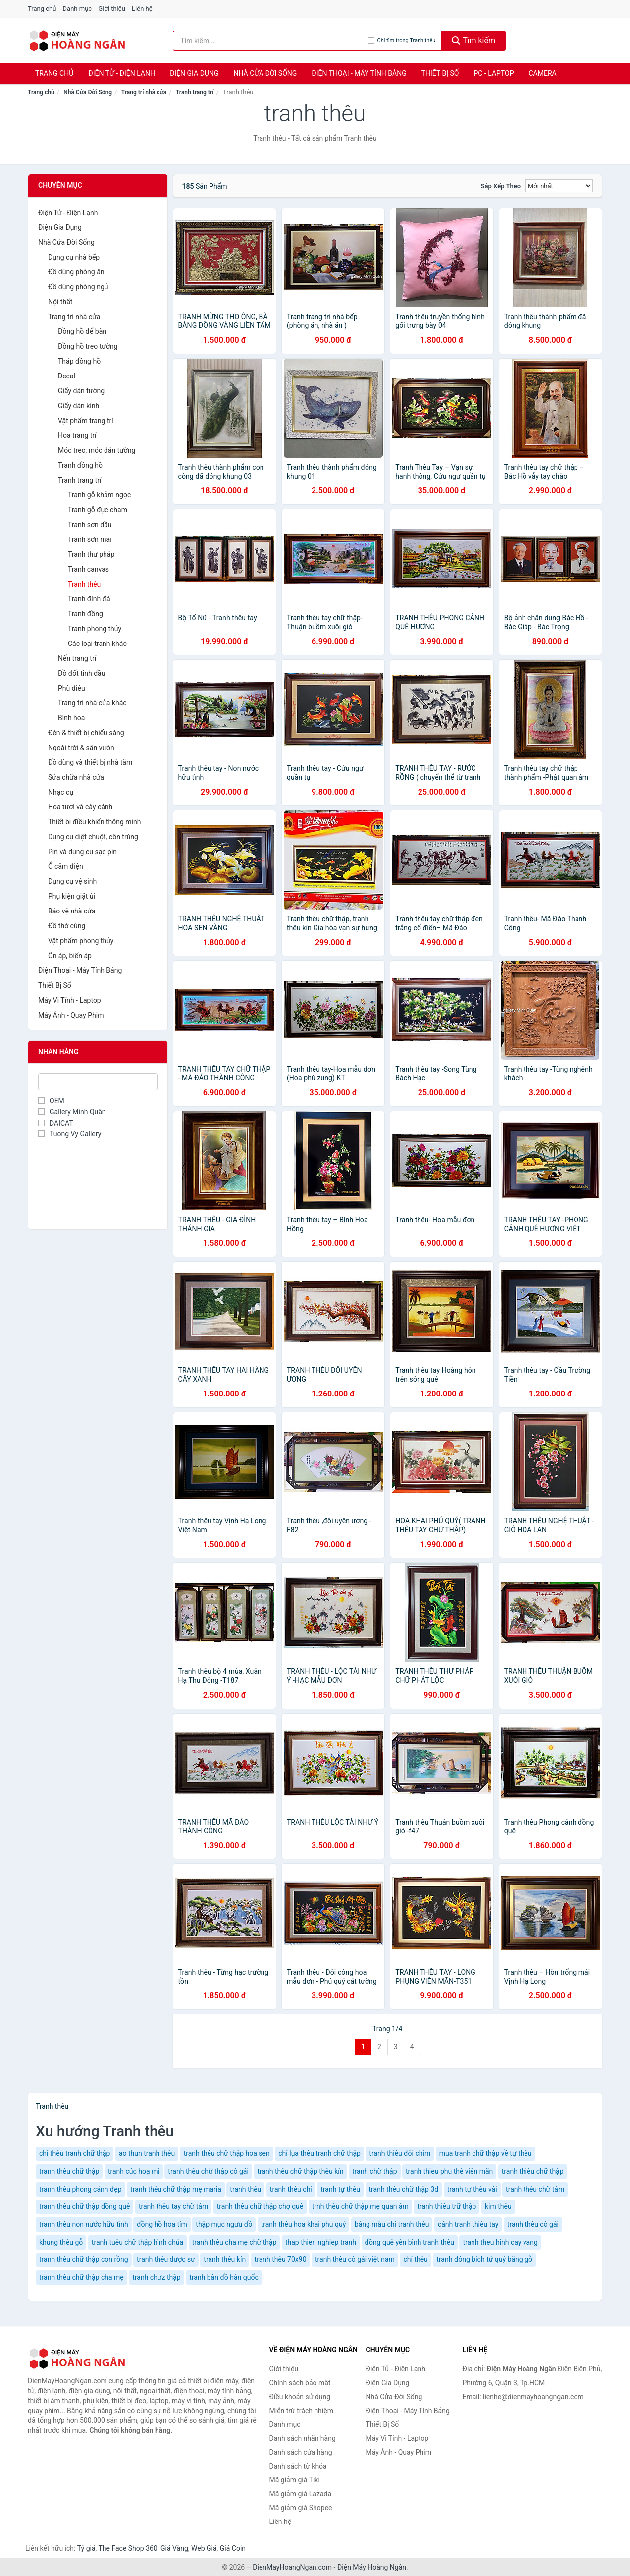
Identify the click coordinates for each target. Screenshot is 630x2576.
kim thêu (498, 2206)
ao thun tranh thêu (147, 2153)
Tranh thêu (84, 584)
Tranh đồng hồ (80, 465)
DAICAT (55, 1123)
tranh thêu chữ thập (69, 2171)
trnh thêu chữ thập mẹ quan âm (360, 2206)
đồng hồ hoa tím (162, 2224)
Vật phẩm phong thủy (80, 941)
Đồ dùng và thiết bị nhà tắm (90, 762)
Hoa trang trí (77, 435)
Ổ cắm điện (65, 866)
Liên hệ (142, 8)
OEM (51, 1101)
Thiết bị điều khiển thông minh (94, 822)
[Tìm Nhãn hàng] (98, 1081)
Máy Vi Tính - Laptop (69, 1000)
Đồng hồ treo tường (88, 346)
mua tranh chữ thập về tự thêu (485, 2153)
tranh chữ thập (374, 2171)
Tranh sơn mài (90, 539)
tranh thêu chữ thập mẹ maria (175, 2189)
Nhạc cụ (60, 792)
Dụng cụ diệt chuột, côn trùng (93, 837)
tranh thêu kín (225, 2259)
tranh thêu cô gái (533, 2224)
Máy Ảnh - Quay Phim (71, 1015)
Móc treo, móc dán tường (96, 450)
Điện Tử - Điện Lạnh (121, 73)
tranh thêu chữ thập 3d (404, 2189)
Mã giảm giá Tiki (294, 2480)
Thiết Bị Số (440, 73)
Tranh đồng (85, 614)
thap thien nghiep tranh (320, 2242)
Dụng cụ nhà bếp (74, 257)
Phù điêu (71, 688)
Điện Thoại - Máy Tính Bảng (359, 73)
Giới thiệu (111, 8)
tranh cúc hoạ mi (133, 2171)
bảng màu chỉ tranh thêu (392, 2224)
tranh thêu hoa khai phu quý (303, 2224)
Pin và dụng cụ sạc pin (82, 852)
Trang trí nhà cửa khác (92, 703)
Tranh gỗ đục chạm (97, 510)
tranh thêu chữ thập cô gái (208, 2171)
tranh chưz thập (156, 2277)
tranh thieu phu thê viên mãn (449, 2171)
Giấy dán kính (78, 406)
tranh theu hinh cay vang (500, 2242)
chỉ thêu (415, 2259)
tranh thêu (245, 2189)
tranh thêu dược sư (166, 2259)
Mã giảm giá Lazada (300, 2494)
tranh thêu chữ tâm (535, 2189)
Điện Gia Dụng (194, 73)
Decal (66, 376)
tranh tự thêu (340, 2189)
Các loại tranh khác (97, 643)
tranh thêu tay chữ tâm (173, 2206)
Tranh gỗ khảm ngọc (99, 495)
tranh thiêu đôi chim (399, 2153)
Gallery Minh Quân (72, 1112)
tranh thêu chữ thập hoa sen (227, 2153)
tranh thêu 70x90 (281, 2259)
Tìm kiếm (473, 40)
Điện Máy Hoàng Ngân (371, 2567)
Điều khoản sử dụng (300, 2397)
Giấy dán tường (81, 391)
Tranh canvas (88, 569)
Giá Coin (233, 2548)
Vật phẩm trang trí (85, 421)
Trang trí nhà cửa (143, 92)
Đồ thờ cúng (66, 926)
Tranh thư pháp (91, 554)
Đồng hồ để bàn (82, 331)
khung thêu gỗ (61, 2242)
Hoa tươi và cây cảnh (80, 807)
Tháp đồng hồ (79, 361)
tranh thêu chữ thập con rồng (83, 2259)
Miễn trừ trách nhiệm (301, 2411)
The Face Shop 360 (127, 2548)
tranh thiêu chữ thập (533, 2171)
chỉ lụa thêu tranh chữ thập (319, 2153)
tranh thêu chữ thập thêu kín (300, 2171)
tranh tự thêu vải (472, 2189)
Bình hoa (71, 718)
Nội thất (60, 302)
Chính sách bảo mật (300, 2383)
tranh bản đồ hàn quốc (224, 2277)
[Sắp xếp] (559, 185)
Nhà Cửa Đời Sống (265, 73)
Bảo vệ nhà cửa (72, 911)
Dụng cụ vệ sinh (72, 881)
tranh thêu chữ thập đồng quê (84, 2206)
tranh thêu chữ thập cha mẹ (81, 2277)
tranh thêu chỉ (291, 2189)
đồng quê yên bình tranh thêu (409, 2242)
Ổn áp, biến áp (70, 956)
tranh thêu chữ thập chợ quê (260, 2206)
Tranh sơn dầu (90, 525)
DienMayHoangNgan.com (292, 2567)
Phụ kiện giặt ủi (71, 896)
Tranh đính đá (89, 599)
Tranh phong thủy (94, 629)
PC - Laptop (493, 73)
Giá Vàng (174, 2548)
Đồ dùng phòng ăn (76, 272)
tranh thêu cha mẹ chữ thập (234, 2242)
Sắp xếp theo (501, 186)
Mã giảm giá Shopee (300, 2508)
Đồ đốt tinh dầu (81, 673)
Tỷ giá (86, 2548)
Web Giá (204, 2548)
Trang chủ (42, 8)
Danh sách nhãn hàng (302, 2438)
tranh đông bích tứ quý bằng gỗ (484, 2259)
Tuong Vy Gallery (69, 1134)
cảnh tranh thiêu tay (468, 2224)
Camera (542, 73)
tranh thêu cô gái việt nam (355, 2259)
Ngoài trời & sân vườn (81, 747)
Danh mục (77, 8)
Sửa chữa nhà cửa (76, 777)
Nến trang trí (77, 658)
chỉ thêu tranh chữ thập (74, 2153)
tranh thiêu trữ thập (446, 2206)
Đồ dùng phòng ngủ (78, 287)
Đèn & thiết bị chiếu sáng (86, 733)
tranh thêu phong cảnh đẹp (80, 2189)
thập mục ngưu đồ (224, 2224)
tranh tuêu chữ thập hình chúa (137, 2242)
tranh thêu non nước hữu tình (83, 2224)
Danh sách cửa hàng (300, 2452)
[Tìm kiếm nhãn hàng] (270, 41)
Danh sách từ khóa (298, 2466)
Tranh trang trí (195, 92)
